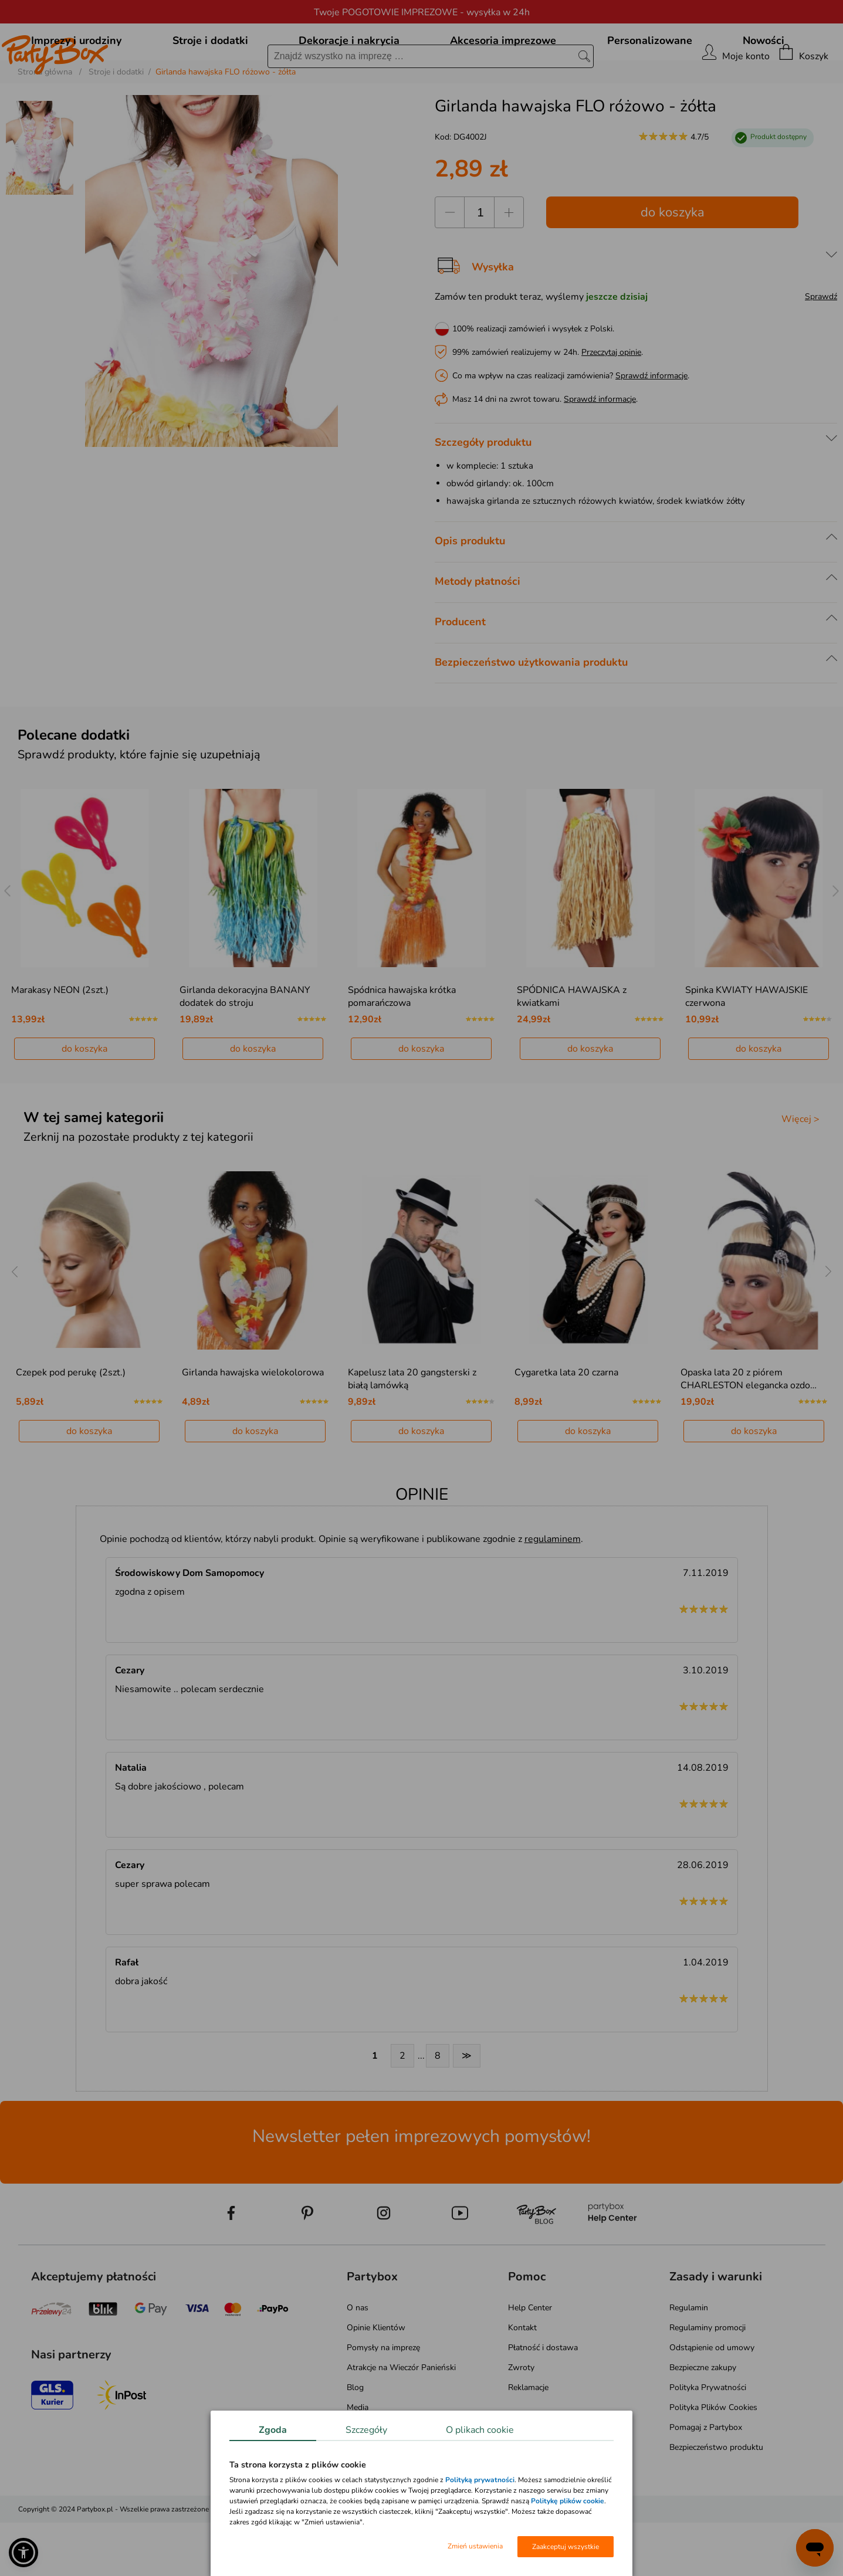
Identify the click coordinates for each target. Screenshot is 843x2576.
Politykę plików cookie (567, 2501)
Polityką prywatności (479, 2480)
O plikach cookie (480, 2430)
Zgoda (273, 2430)
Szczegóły (366, 2430)
